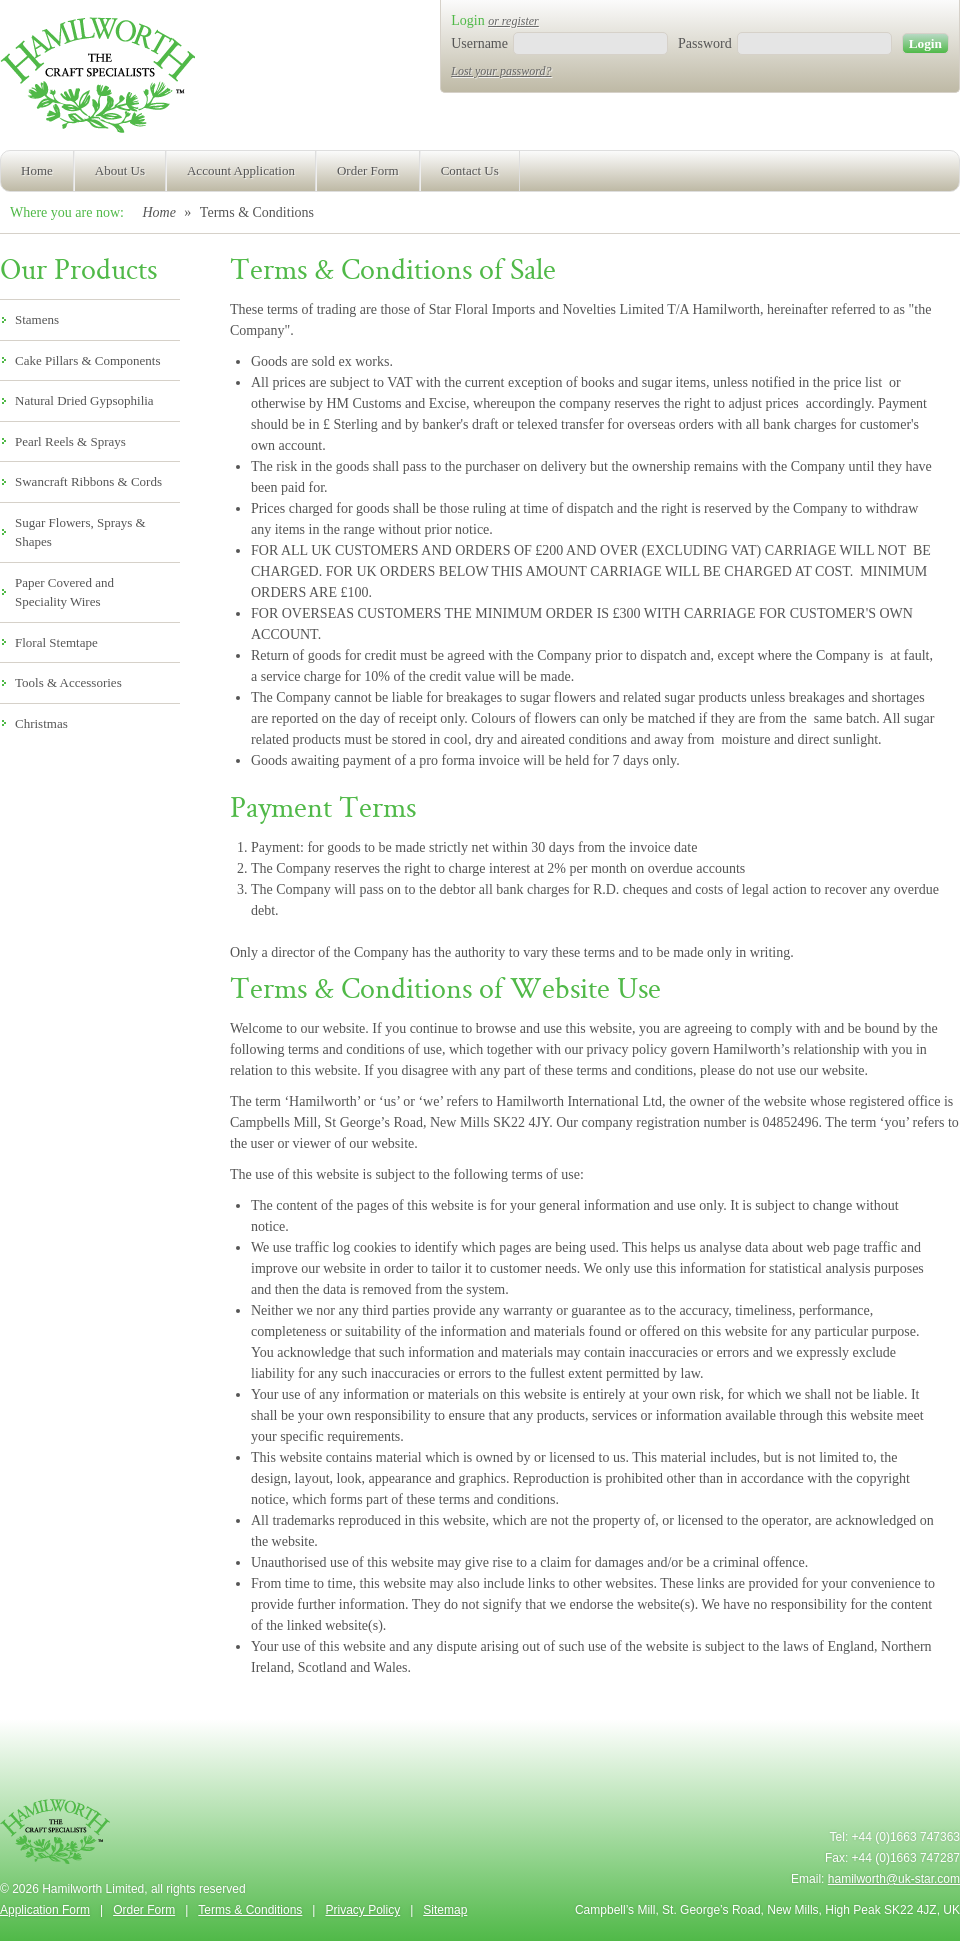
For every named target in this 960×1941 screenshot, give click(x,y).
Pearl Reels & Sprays (70, 441)
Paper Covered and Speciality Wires (64, 592)
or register (513, 21)
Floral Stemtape (56, 642)
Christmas (41, 723)
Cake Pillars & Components (88, 360)
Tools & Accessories (68, 682)
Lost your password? (501, 71)
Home (37, 170)
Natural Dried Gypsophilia (84, 400)
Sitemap (445, 1910)
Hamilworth (97, 80)
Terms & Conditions (250, 1910)
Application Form (45, 1910)
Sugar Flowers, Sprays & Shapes (80, 532)
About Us (120, 170)
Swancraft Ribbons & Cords (88, 481)
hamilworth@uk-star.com (894, 1879)
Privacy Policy (362, 1910)
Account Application (241, 170)
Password (705, 43)
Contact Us (470, 170)
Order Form (368, 170)
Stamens (37, 319)
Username (479, 43)
